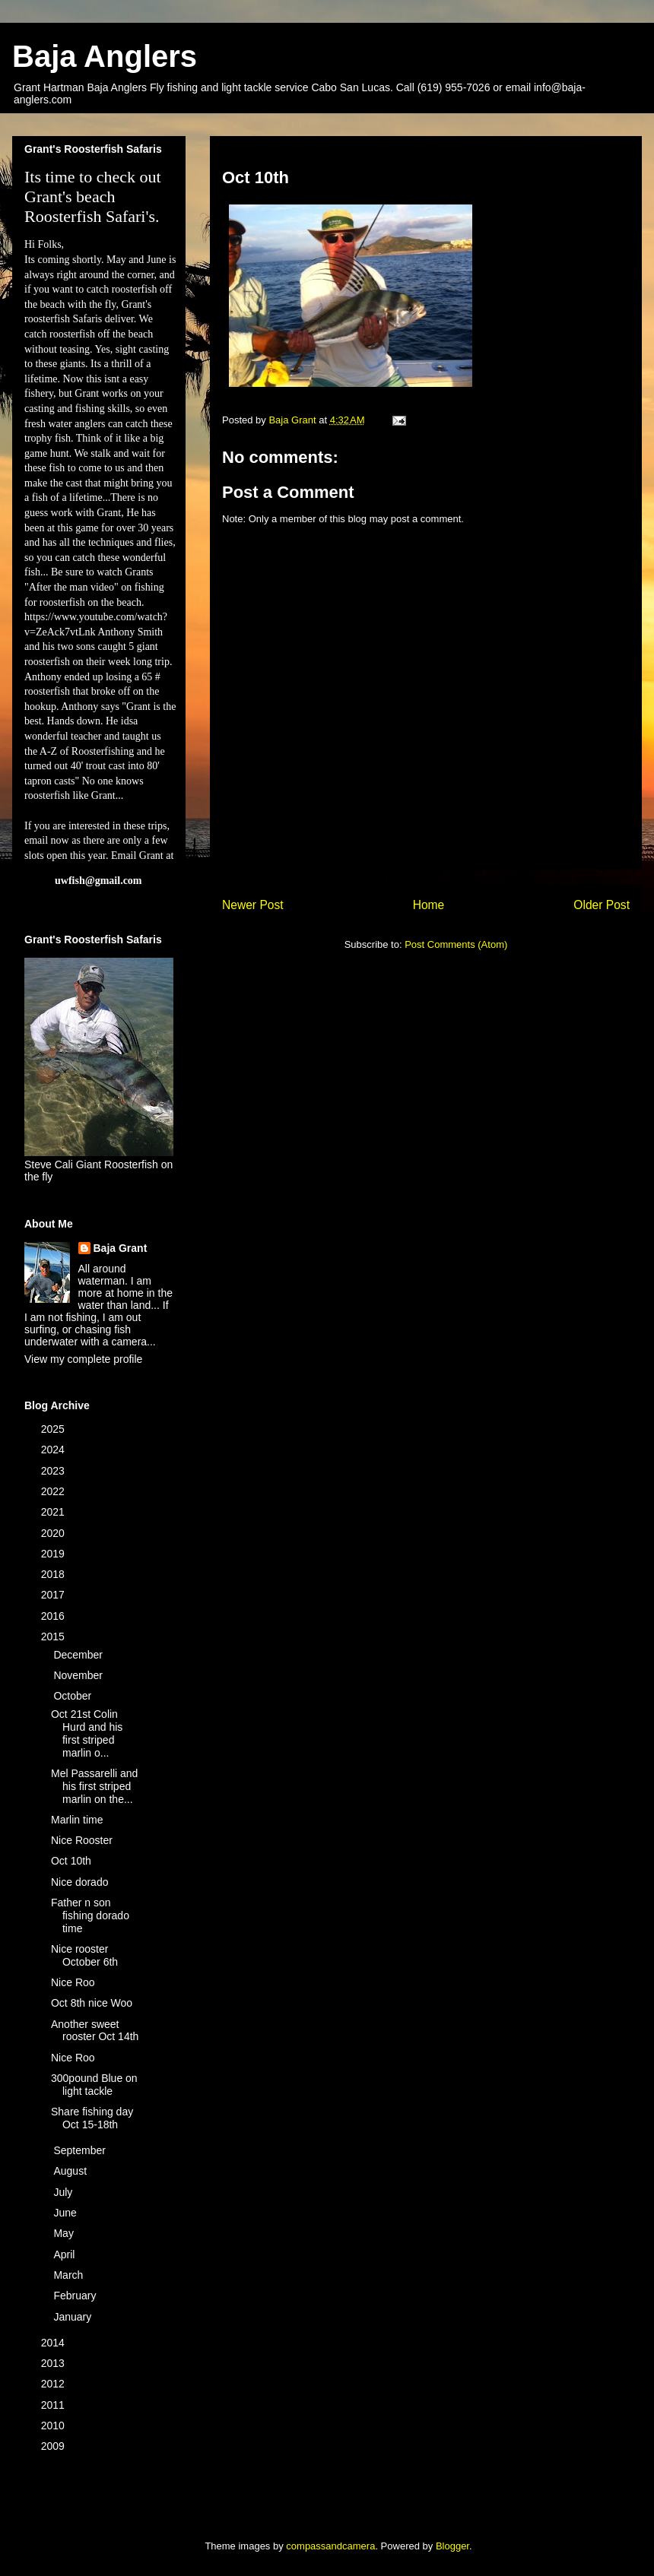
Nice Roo (73, 1982)
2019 (54, 1554)
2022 (54, 1491)
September (80, 2150)
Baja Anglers (104, 56)
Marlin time (77, 1820)
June (66, 2213)
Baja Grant (121, 1248)
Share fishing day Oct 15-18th (92, 2118)
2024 (54, 1449)
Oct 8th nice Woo (91, 2003)
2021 (54, 1512)
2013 (54, 2363)
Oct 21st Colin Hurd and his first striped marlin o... (86, 1733)
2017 (54, 1595)
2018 (54, 1574)
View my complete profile (83, 1359)
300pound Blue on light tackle (94, 2084)
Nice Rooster (82, 1840)
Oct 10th (71, 1861)
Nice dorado (80, 1882)
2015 (54, 1636)
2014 (54, 2343)
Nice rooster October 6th (84, 1955)
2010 (54, 2425)
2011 (54, 2405)
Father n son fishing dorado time (90, 1915)
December (79, 1655)
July (64, 2192)
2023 (54, 1471)
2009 (54, 2446)
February (76, 2295)
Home (429, 904)
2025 (54, 1429)
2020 (54, 1533)
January (73, 2317)
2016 (54, 1616)
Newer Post (253, 904)
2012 (54, 2384)
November (79, 1675)
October (73, 1696)
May (64, 2233)
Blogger (452, 2546)
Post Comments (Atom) (456, 944)
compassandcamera (330, 2546)
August (71, 2171)
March (69, 2275)
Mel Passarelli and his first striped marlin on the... (94, 1786)
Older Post (601, 904)
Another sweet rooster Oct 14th (94, 2030)
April (65, 2254)
